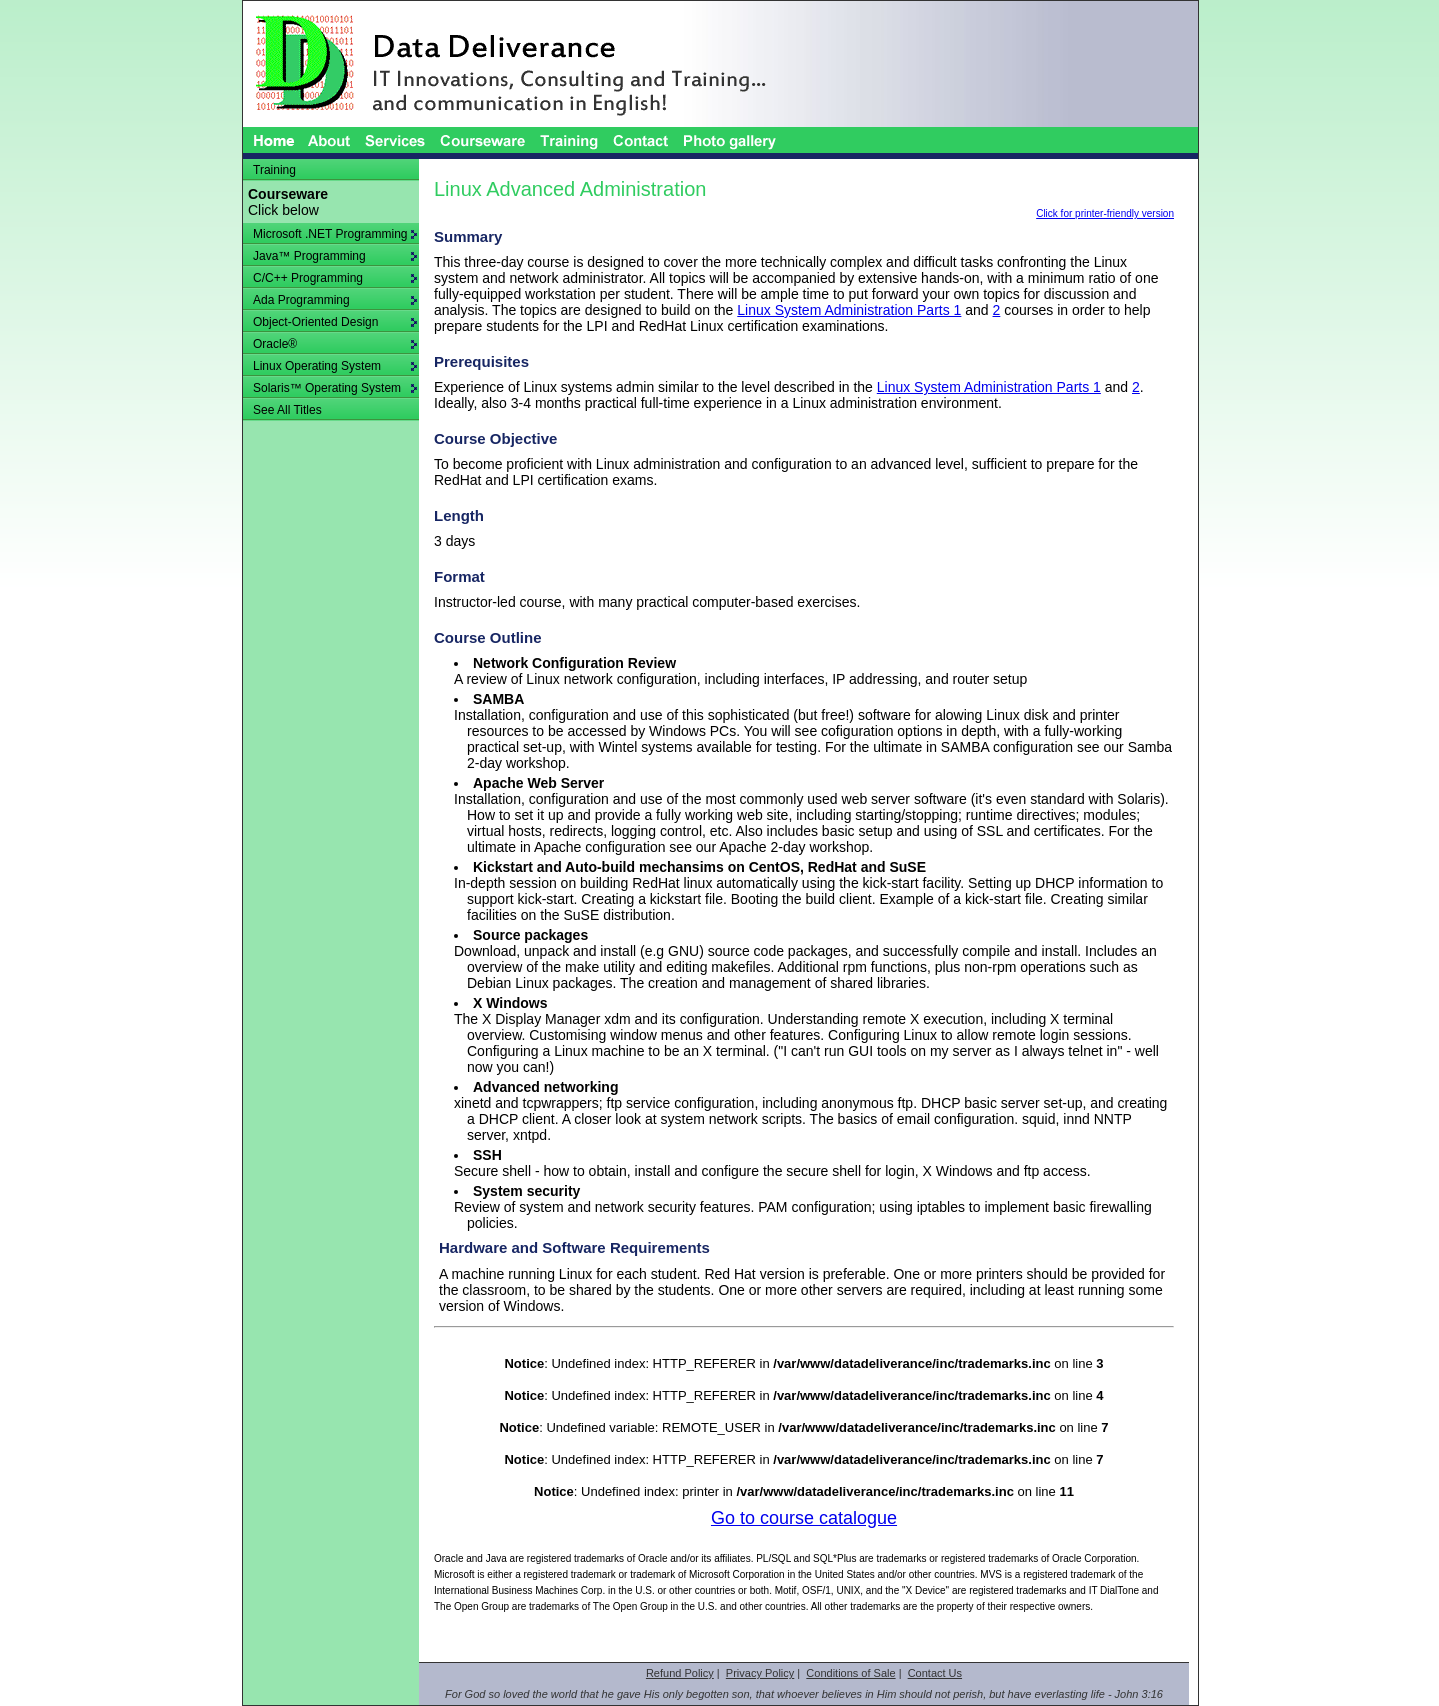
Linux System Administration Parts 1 (849, 310)
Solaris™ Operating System (335, 388)
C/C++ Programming (335, 278)
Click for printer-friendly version (1105, 213)
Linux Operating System (335, 366)
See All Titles (287, 410)
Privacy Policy (760, 1673)
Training (274, 170)
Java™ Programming (335, 256)
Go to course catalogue (804, 1518)
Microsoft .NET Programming (335, 234)
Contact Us (935, 1673)
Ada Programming (335, 300)
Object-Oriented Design (335, 322)
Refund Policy (680, 1673)
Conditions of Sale (850, 1673)
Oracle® (335, 344)
